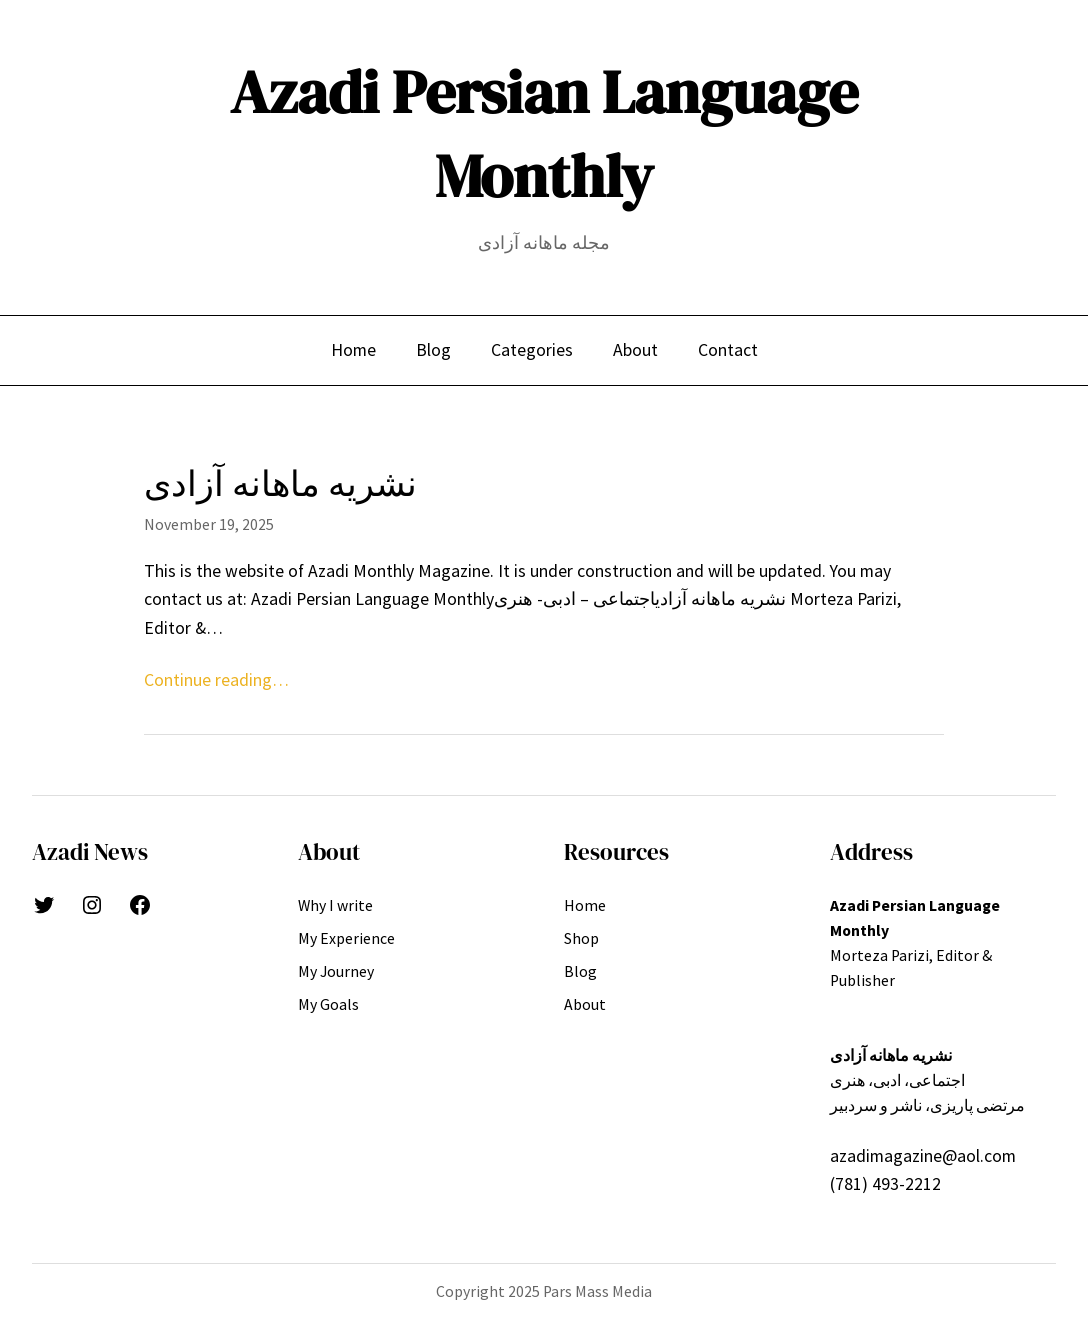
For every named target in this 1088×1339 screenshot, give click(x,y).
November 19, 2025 (209, 524)
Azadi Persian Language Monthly (544, 133)
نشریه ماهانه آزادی (280, 484)
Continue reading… (216, 680)
